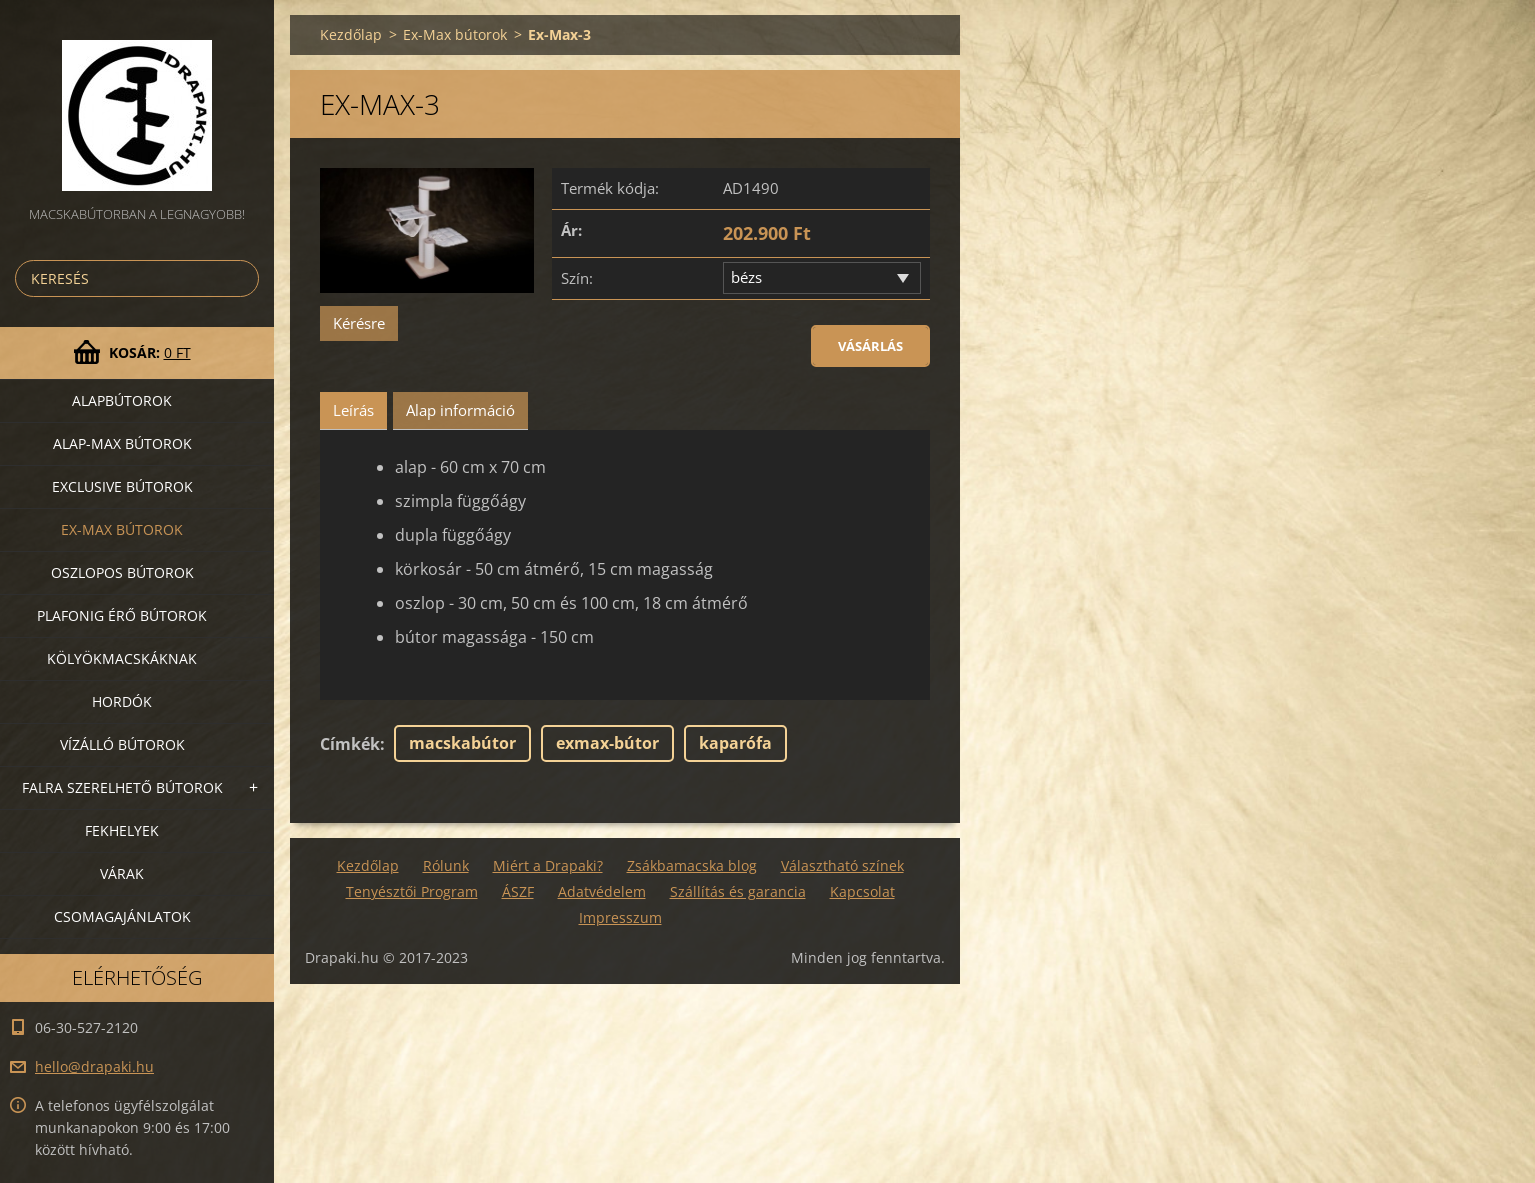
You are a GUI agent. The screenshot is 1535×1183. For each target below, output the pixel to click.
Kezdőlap (351, 34)
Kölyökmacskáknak (122, 658)
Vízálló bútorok (122, 744)
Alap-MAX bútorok (122, 443)
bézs (746, 277)
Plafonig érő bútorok (122, 615)
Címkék (350, 744)
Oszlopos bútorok (122, 572)
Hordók (122, 701)
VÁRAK (122, 873)
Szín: (577, 278)
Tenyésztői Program (412, 891)
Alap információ (460, 410)
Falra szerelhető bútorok (122, 787)
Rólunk (446, 865)
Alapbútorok (122, 400)
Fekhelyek (122, 830)
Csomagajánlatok (122, 916)
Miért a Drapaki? (548, 865)
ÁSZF (518, 891)
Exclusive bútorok (122, 486)
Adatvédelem (602, 891)
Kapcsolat (862, 891)
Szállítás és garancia (738, 891)
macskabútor (462, 743)
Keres (240, 278)
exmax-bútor (607, 743)
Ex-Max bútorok (122, 529)
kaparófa (735, 743)
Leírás (353, 410)
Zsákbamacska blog (692, 865)
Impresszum (620, 917)
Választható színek (842, 865)
